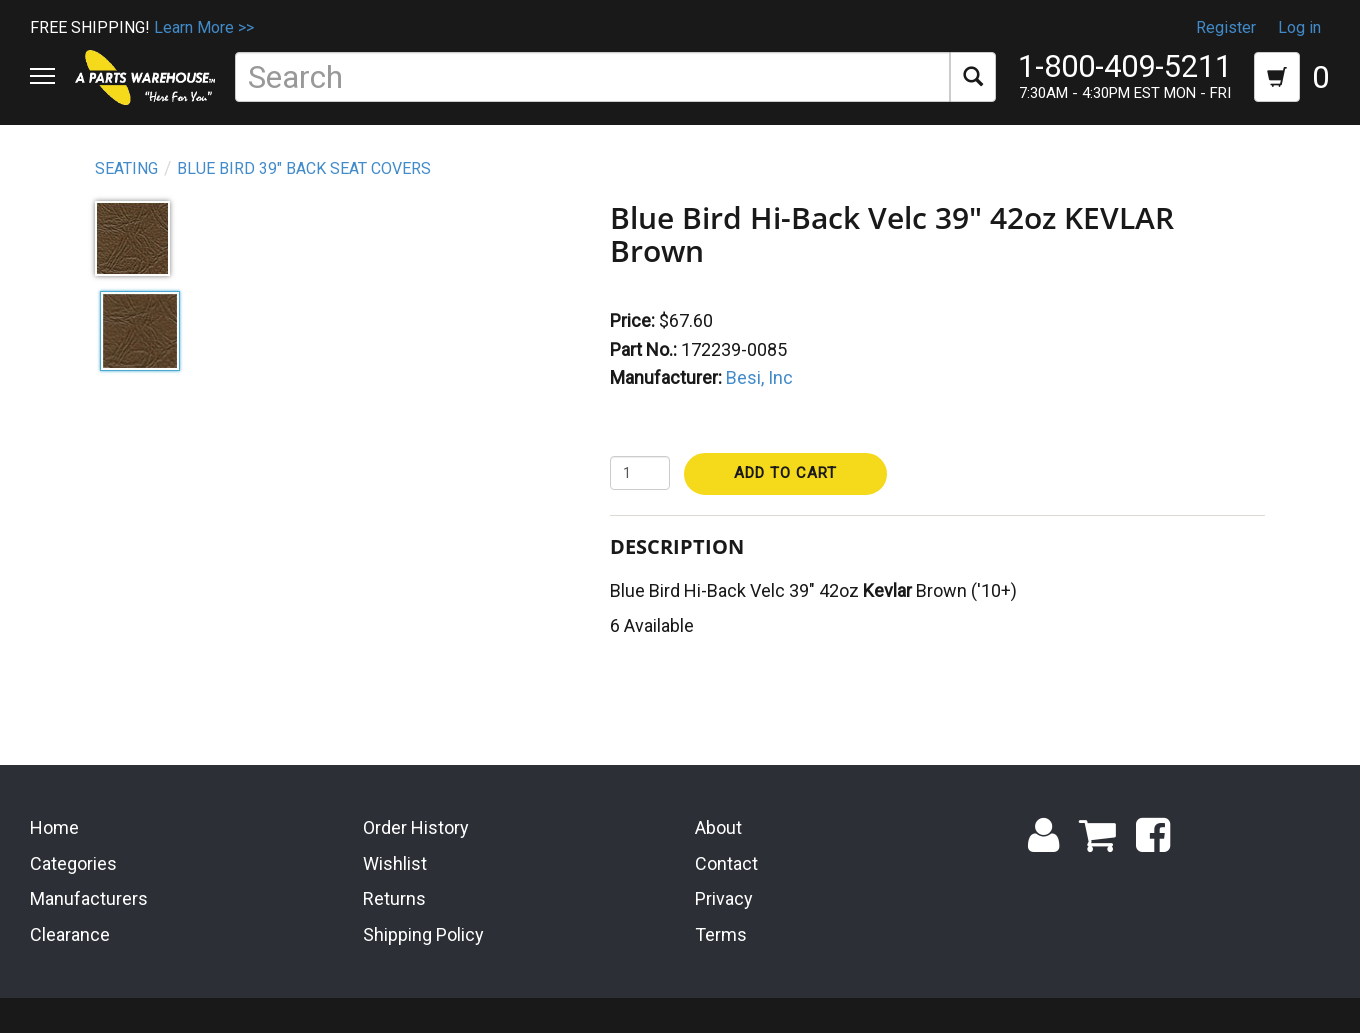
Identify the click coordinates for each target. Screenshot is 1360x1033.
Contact (726, 860)
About (718, 824)
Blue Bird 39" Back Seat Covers (304, 168)
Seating (126, 168)
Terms (721, 931)
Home (54, 824)
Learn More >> (204, 27)
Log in (1299, 27)
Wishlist (395, 860)
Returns (394, 896)
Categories (73, 860)
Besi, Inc (759, 377)
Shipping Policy (423, 931)
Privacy (724, 896)
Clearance (70, 931)
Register (1226, 27)
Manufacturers (89, 896)
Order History (416, 824)
